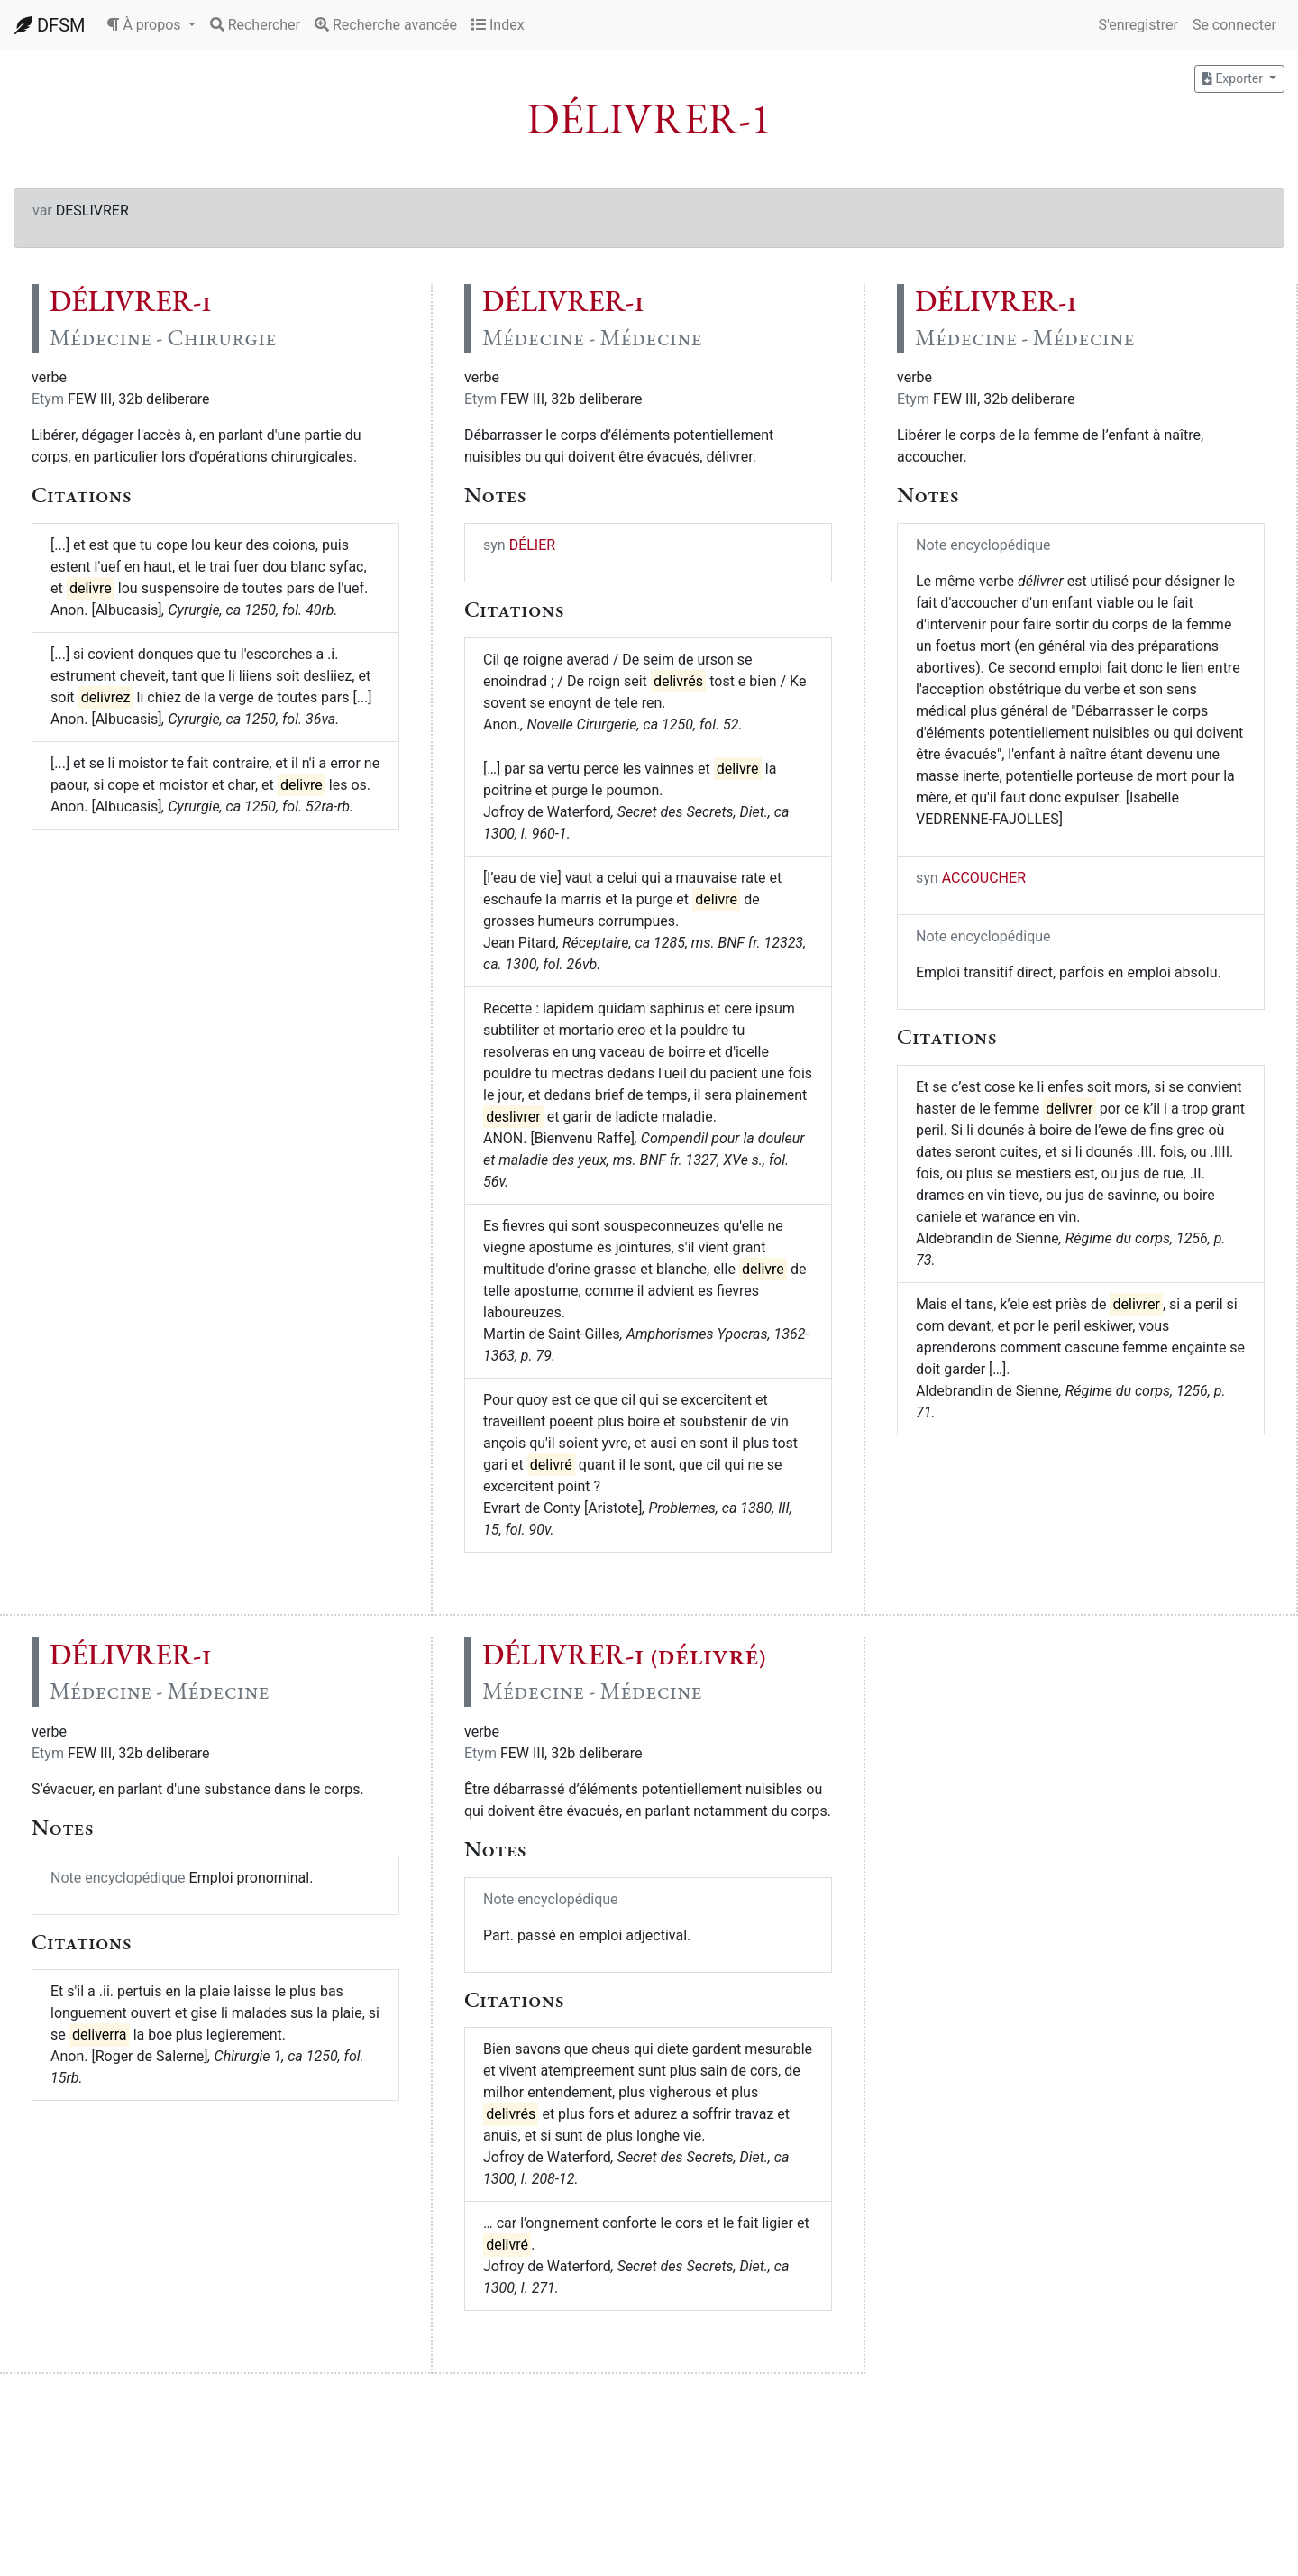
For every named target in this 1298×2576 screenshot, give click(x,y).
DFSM (49, 25)
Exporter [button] (1234, 78)
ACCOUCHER (984, 877)
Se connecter (1234, 24)
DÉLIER (532, 545)
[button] (150, 25)
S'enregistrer (1137, 24)
